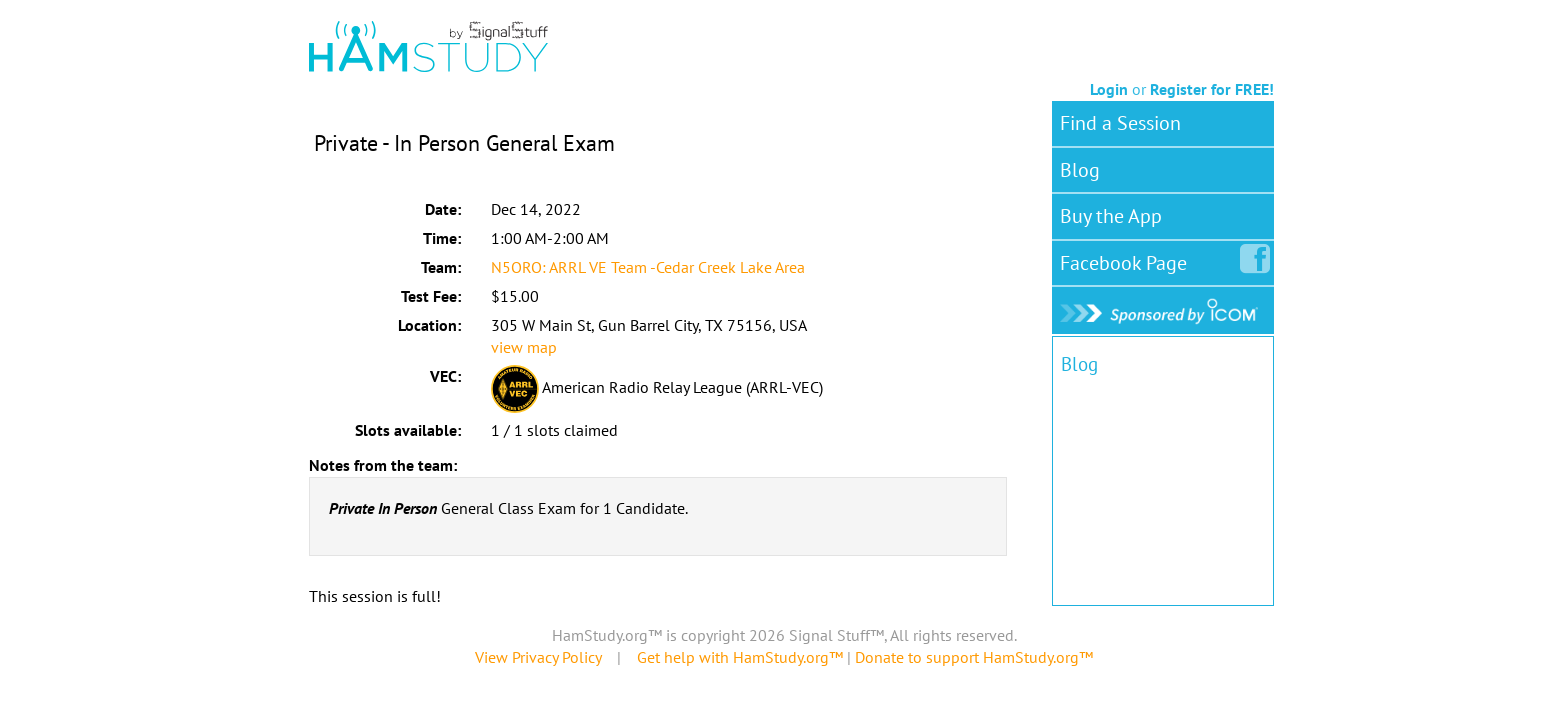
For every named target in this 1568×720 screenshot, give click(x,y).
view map (524, 347)
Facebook (1127, 259)
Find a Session (1120, 123)
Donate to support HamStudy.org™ (974, 657)
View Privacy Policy (538, 657)
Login (1109, 89)
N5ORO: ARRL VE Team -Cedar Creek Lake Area (648, 267)
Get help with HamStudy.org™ (740, 657)
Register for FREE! (1212, 89)
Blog (1080, 170)
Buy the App (1111, 216)
